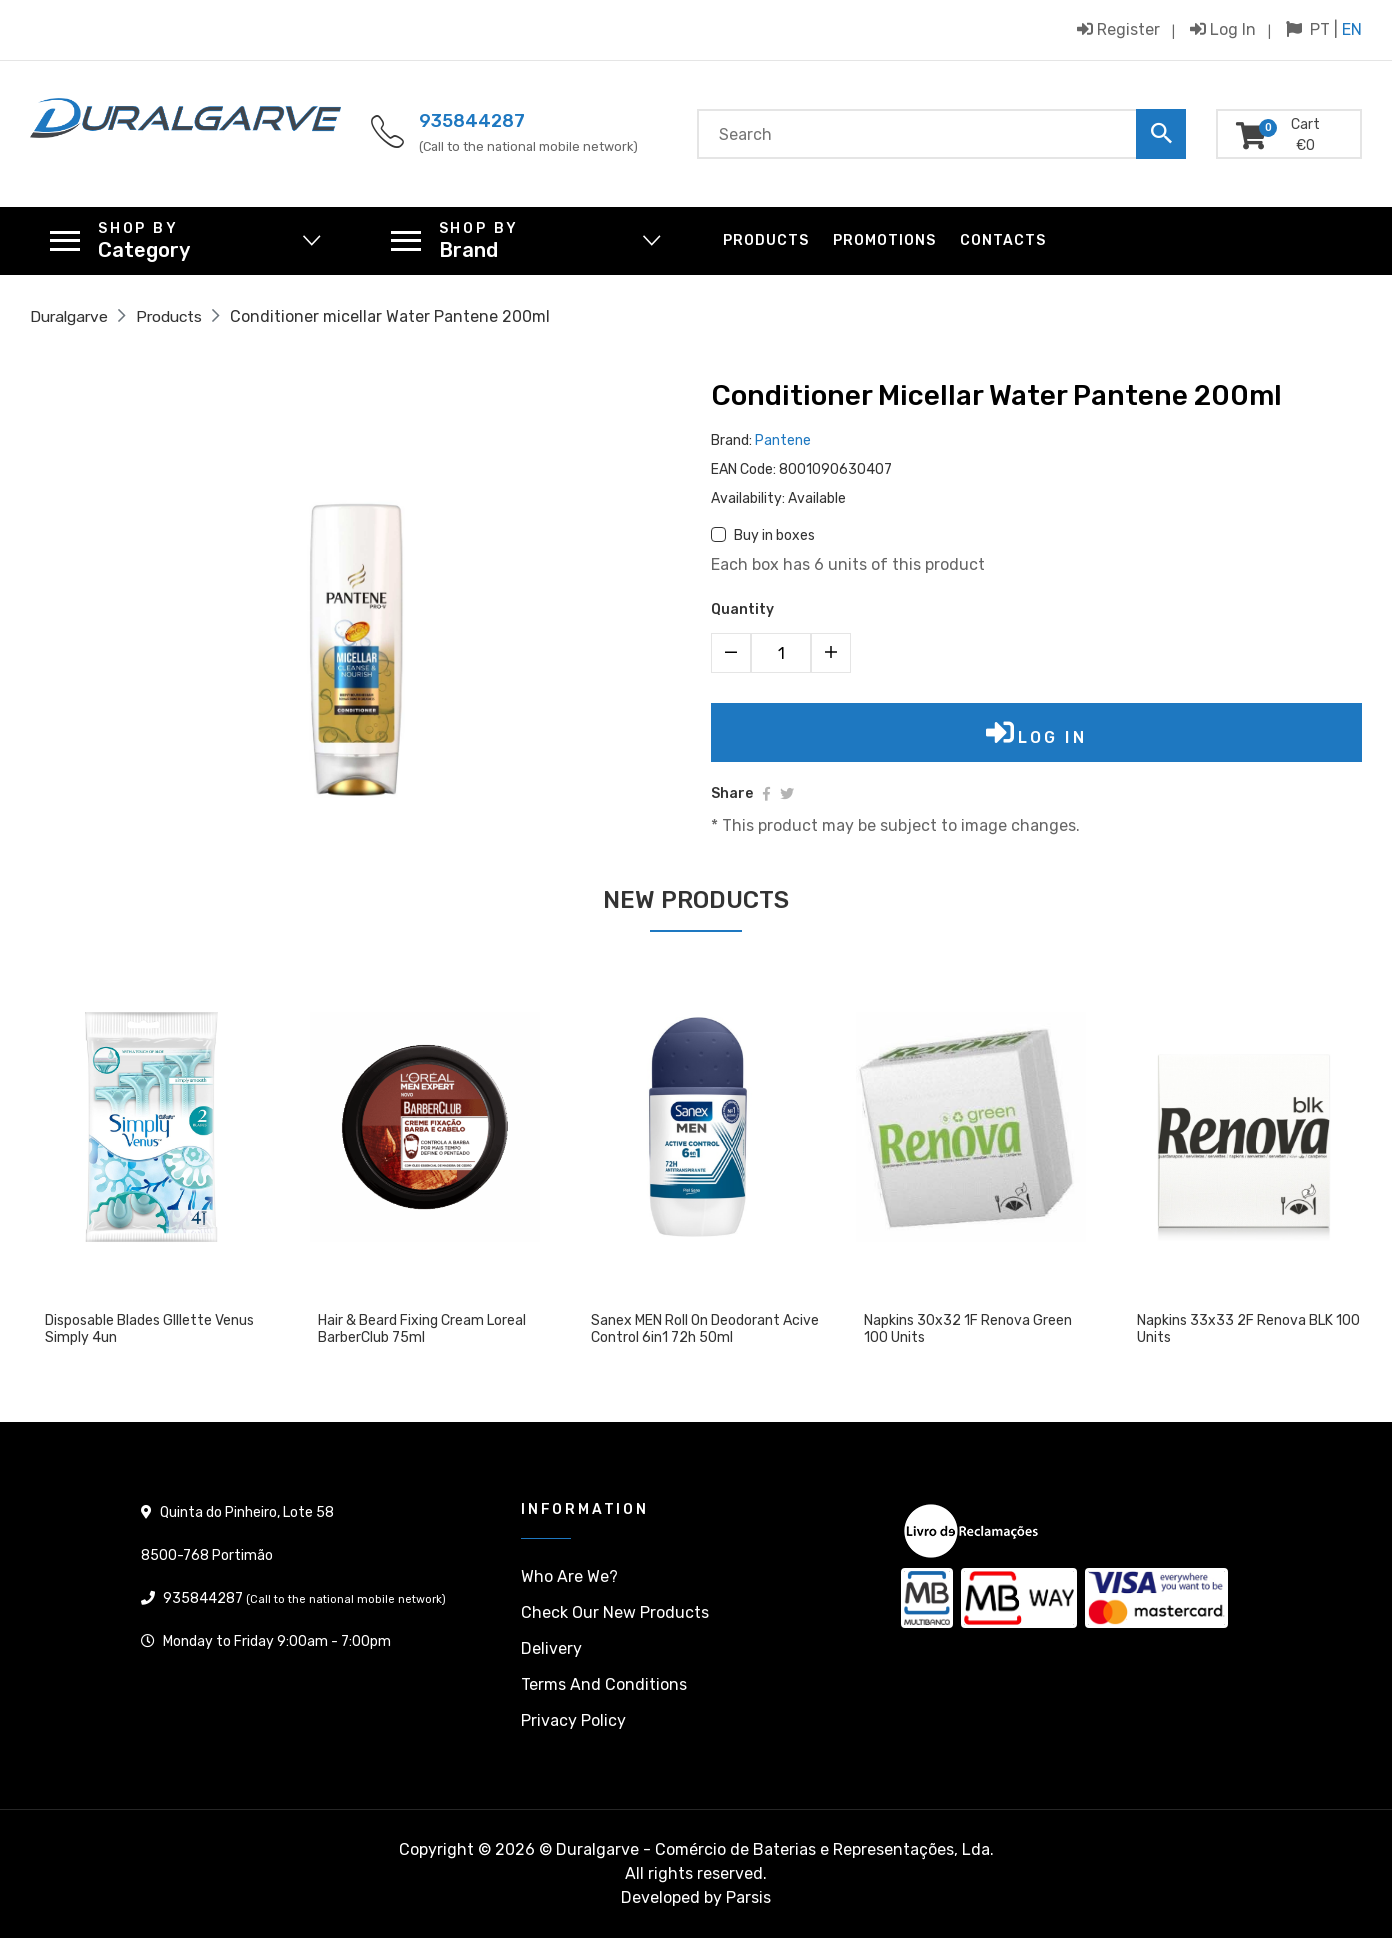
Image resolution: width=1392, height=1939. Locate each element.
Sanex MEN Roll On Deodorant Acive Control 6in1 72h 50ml (705, 1331)
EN (1352, 29)
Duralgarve (71, 316)
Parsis (748, 1898)
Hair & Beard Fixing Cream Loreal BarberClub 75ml (422, 1331)
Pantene (783, 440)
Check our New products (615, 1613)
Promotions (884, 240)
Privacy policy (573, 1721)
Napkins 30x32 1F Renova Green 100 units (968, 1331)
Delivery (551, 1649)
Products (766, 240)
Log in (1223, 29)
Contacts (1003, 240)
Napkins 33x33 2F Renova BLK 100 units (1248, 1331)
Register (1118, 29)
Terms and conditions (604, 1685)
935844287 (472, 121)
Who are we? (569, 1577)
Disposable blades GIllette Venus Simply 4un (149, 1331)
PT (1320, 29)
